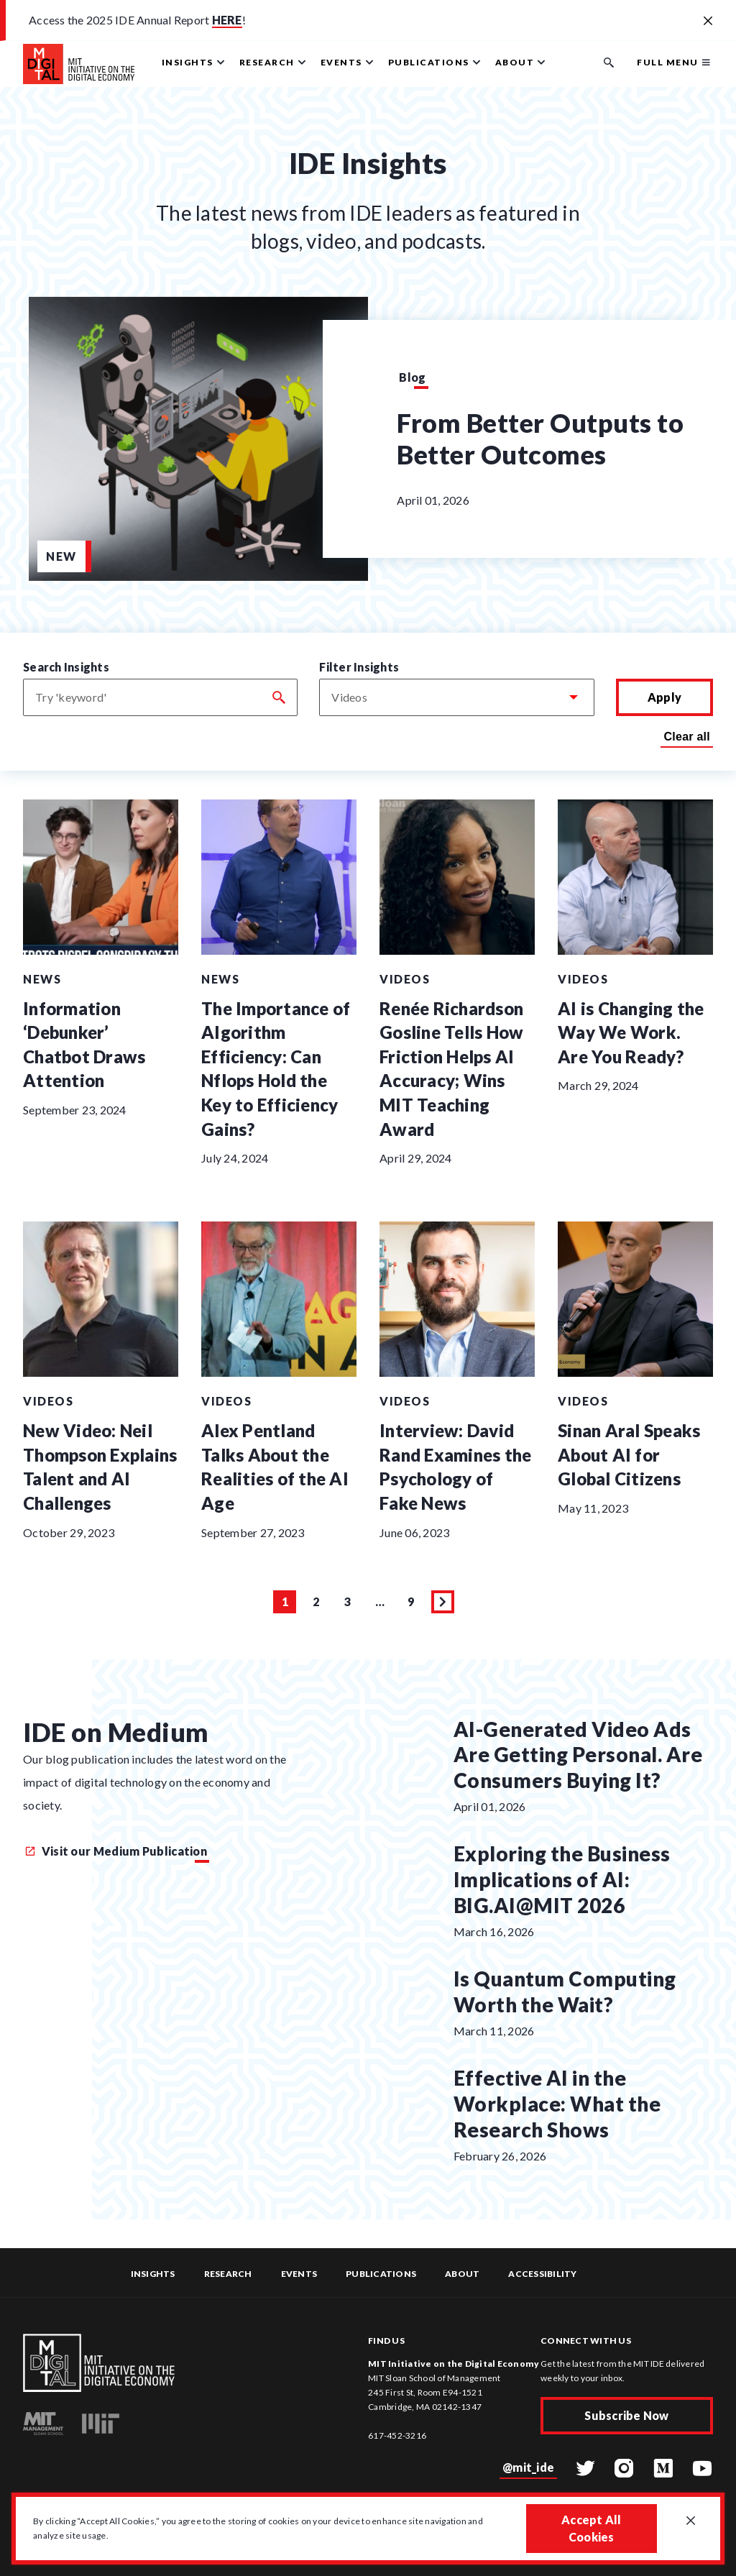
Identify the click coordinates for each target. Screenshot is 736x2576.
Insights (153, 2273)
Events (299, 2273)
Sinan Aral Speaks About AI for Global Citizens (629, 1454)
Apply (664, 697)
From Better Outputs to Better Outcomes (540, 438)
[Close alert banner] (708, 21)
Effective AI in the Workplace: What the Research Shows (557, 2104)
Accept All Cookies (591, 2528)
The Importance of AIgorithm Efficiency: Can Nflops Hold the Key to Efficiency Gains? (275, 1069)
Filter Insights (359, 667)
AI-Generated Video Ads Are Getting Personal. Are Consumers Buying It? (578, 1755)
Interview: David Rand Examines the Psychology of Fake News (455, 1466)
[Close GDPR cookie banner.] (690, 2521)
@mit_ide (528, 2467)
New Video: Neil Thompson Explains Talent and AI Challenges (100, 1466)
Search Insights (66, 667)
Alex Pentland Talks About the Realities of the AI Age (275, 1466)
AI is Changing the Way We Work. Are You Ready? (631, 1032)
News (42, 979)
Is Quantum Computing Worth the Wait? (565, 1991)
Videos (405, 979)
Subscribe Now (626, 2415)
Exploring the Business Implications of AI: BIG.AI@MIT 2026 (562, 1879)
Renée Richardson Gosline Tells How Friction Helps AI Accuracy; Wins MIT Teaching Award (451, 1069)
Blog (412, 377)
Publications (381, 2273)
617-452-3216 (397, 2435)
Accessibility (542, 2273)
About (462, 2273)
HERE (227, 20)
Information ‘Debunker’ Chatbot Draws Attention (84, 1044)
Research (228, 2273)
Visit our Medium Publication (116, 1851)
